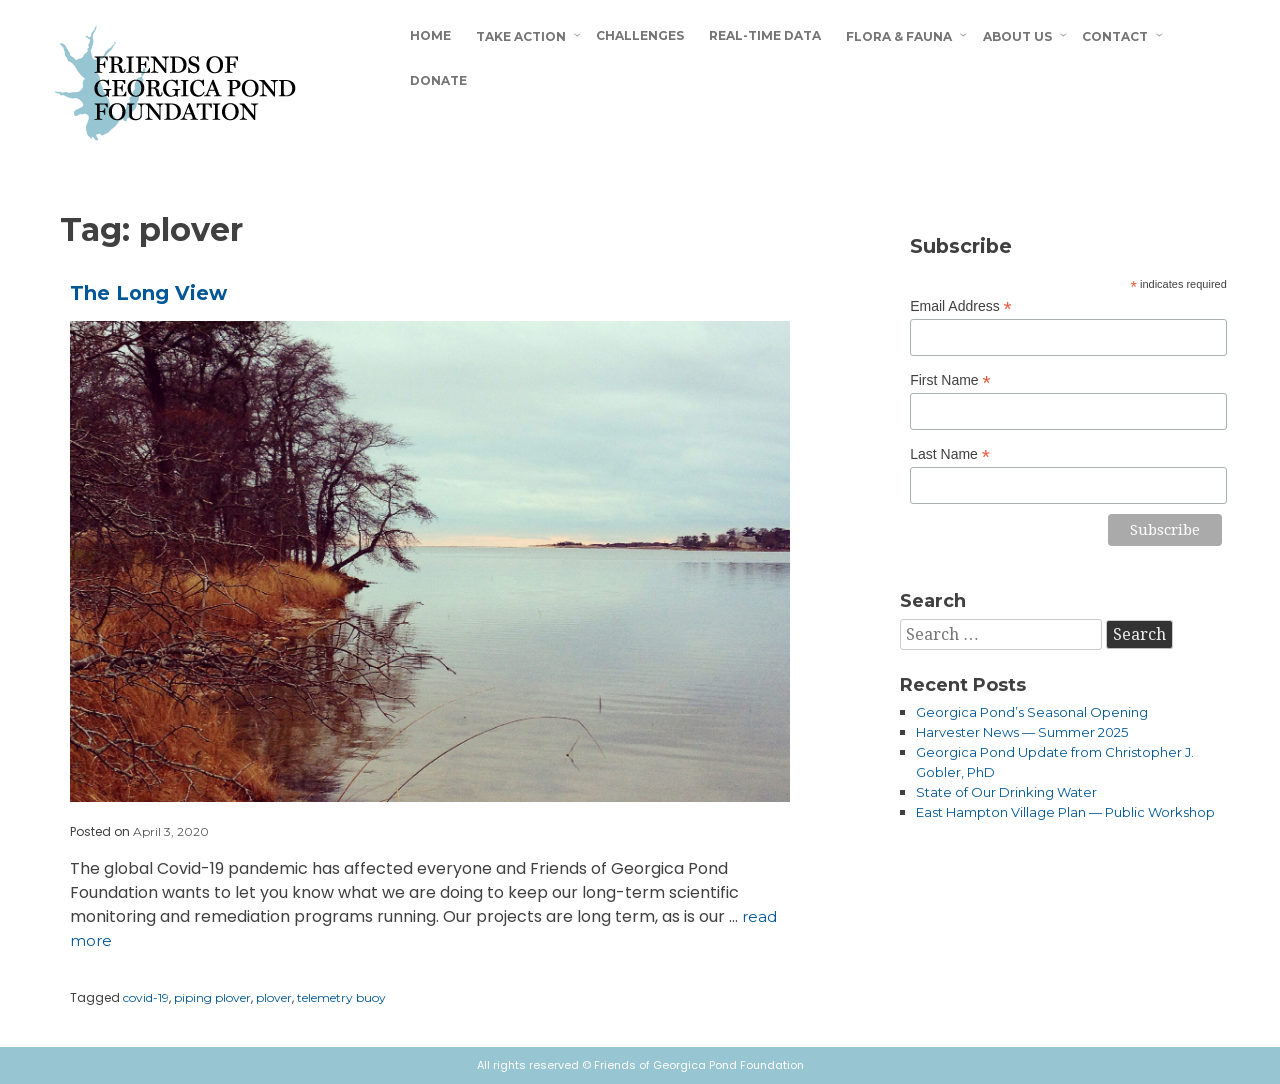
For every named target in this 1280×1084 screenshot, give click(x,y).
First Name (950, 380)
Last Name (950, 454)
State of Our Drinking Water (1006, 792)
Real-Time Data (765, 35)
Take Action (521, 36)
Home (430, 35)
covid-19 (146, 997)
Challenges (640, 35)
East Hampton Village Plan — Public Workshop (1065, 812)
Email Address (961, 306)
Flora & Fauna (899, 36)
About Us (1017, 36)
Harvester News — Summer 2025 (1022, 732)
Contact (1115, 36)
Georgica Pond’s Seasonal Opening (1032, 712)
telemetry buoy (341, 997)
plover (274, 997)
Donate (438, 80)
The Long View (148, 293)
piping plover (212, 997)
